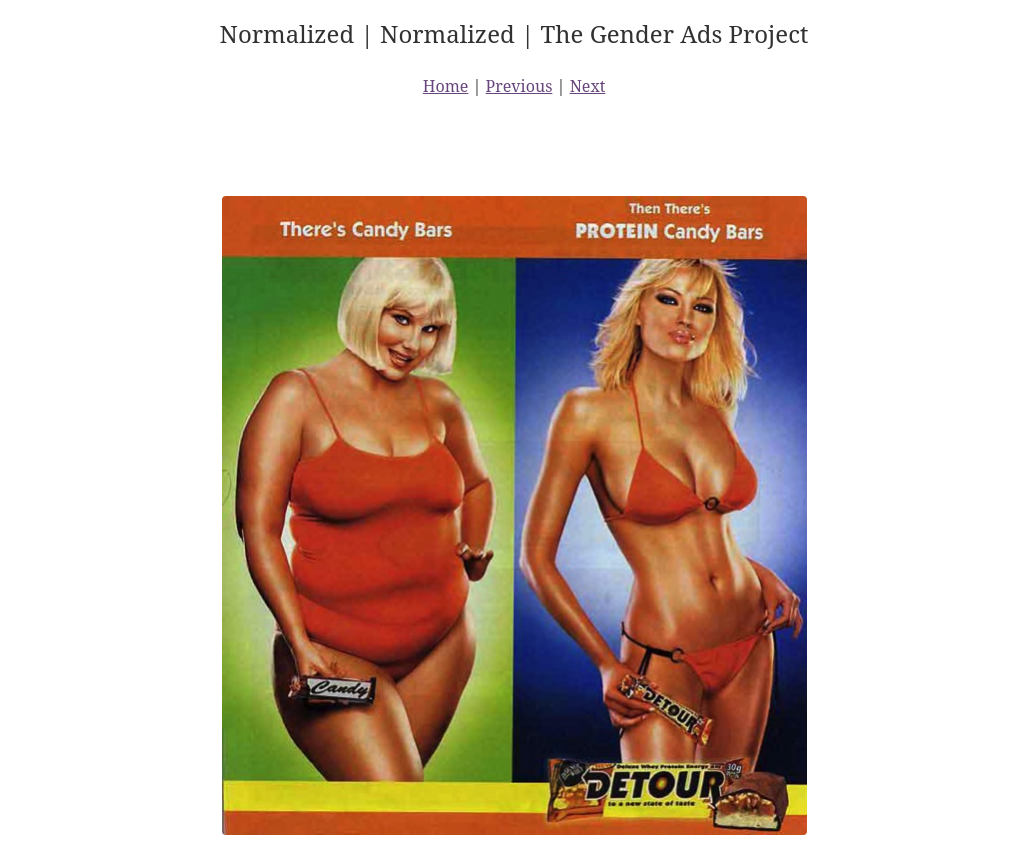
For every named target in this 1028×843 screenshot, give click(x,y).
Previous (519, 86)
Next (588, 86)
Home (446, 86)
